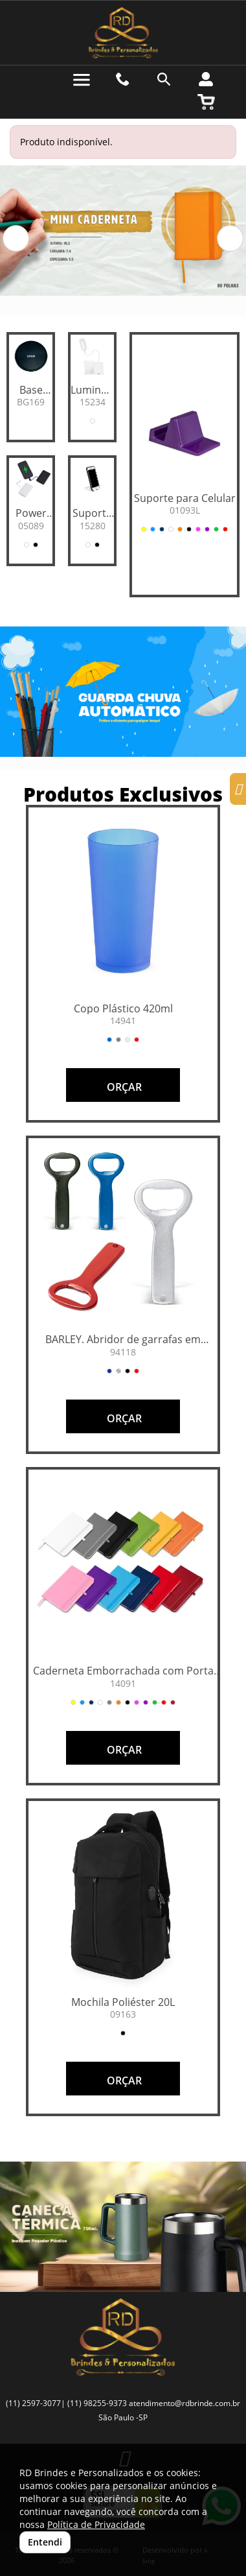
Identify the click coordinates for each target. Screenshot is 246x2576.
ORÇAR (123, 1087)
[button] (16, 238)
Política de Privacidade (96, 2524)
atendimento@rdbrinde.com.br (184, 2403)
